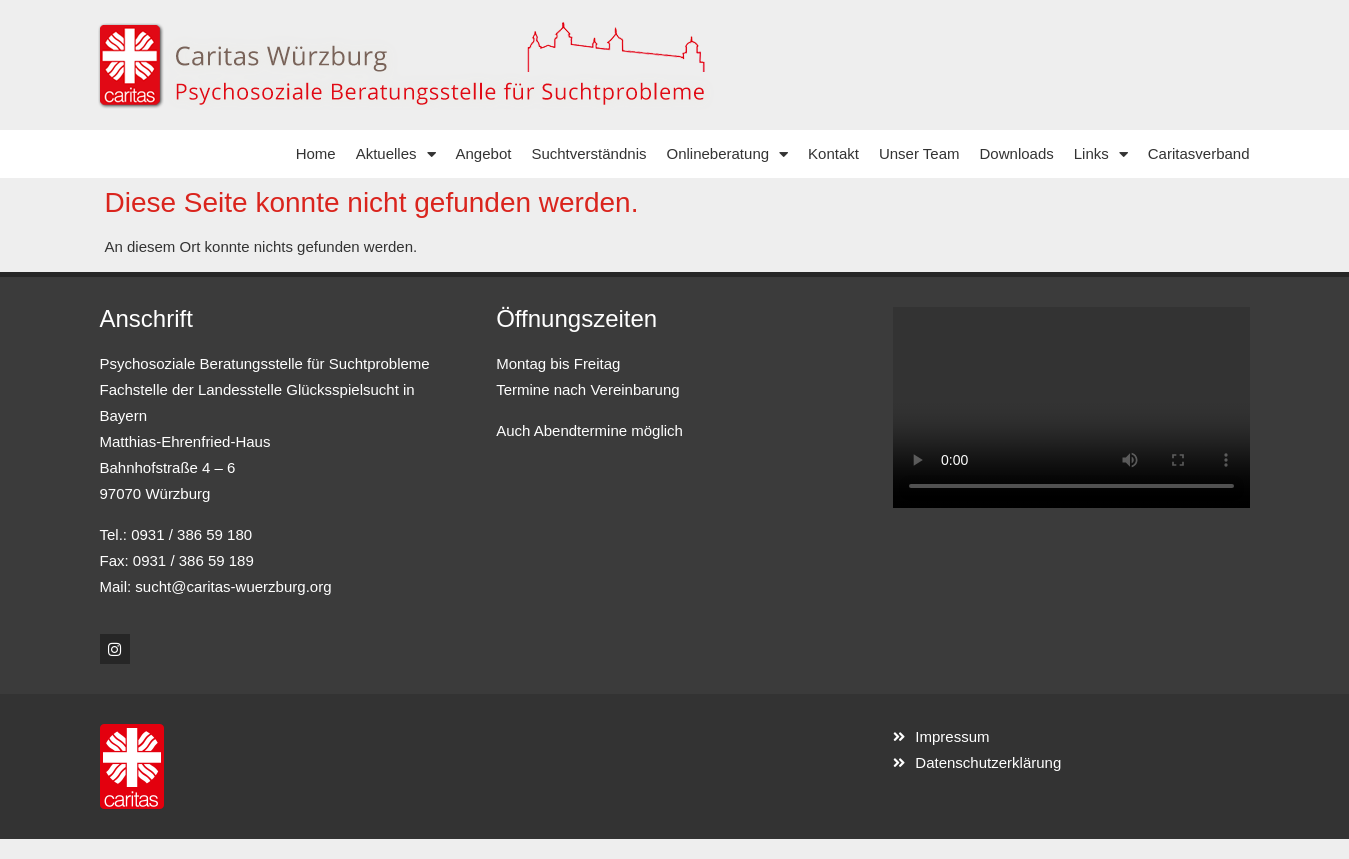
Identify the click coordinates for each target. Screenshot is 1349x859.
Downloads (1017, 153)
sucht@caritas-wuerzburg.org (233, 586)
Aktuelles (396, 154)
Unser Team (919, 153)
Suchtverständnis (588, 153)
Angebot (484, 153)
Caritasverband (1199, 153)
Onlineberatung (727, 154)
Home (316, 153)
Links (1101, 154)
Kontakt (833, 153)
